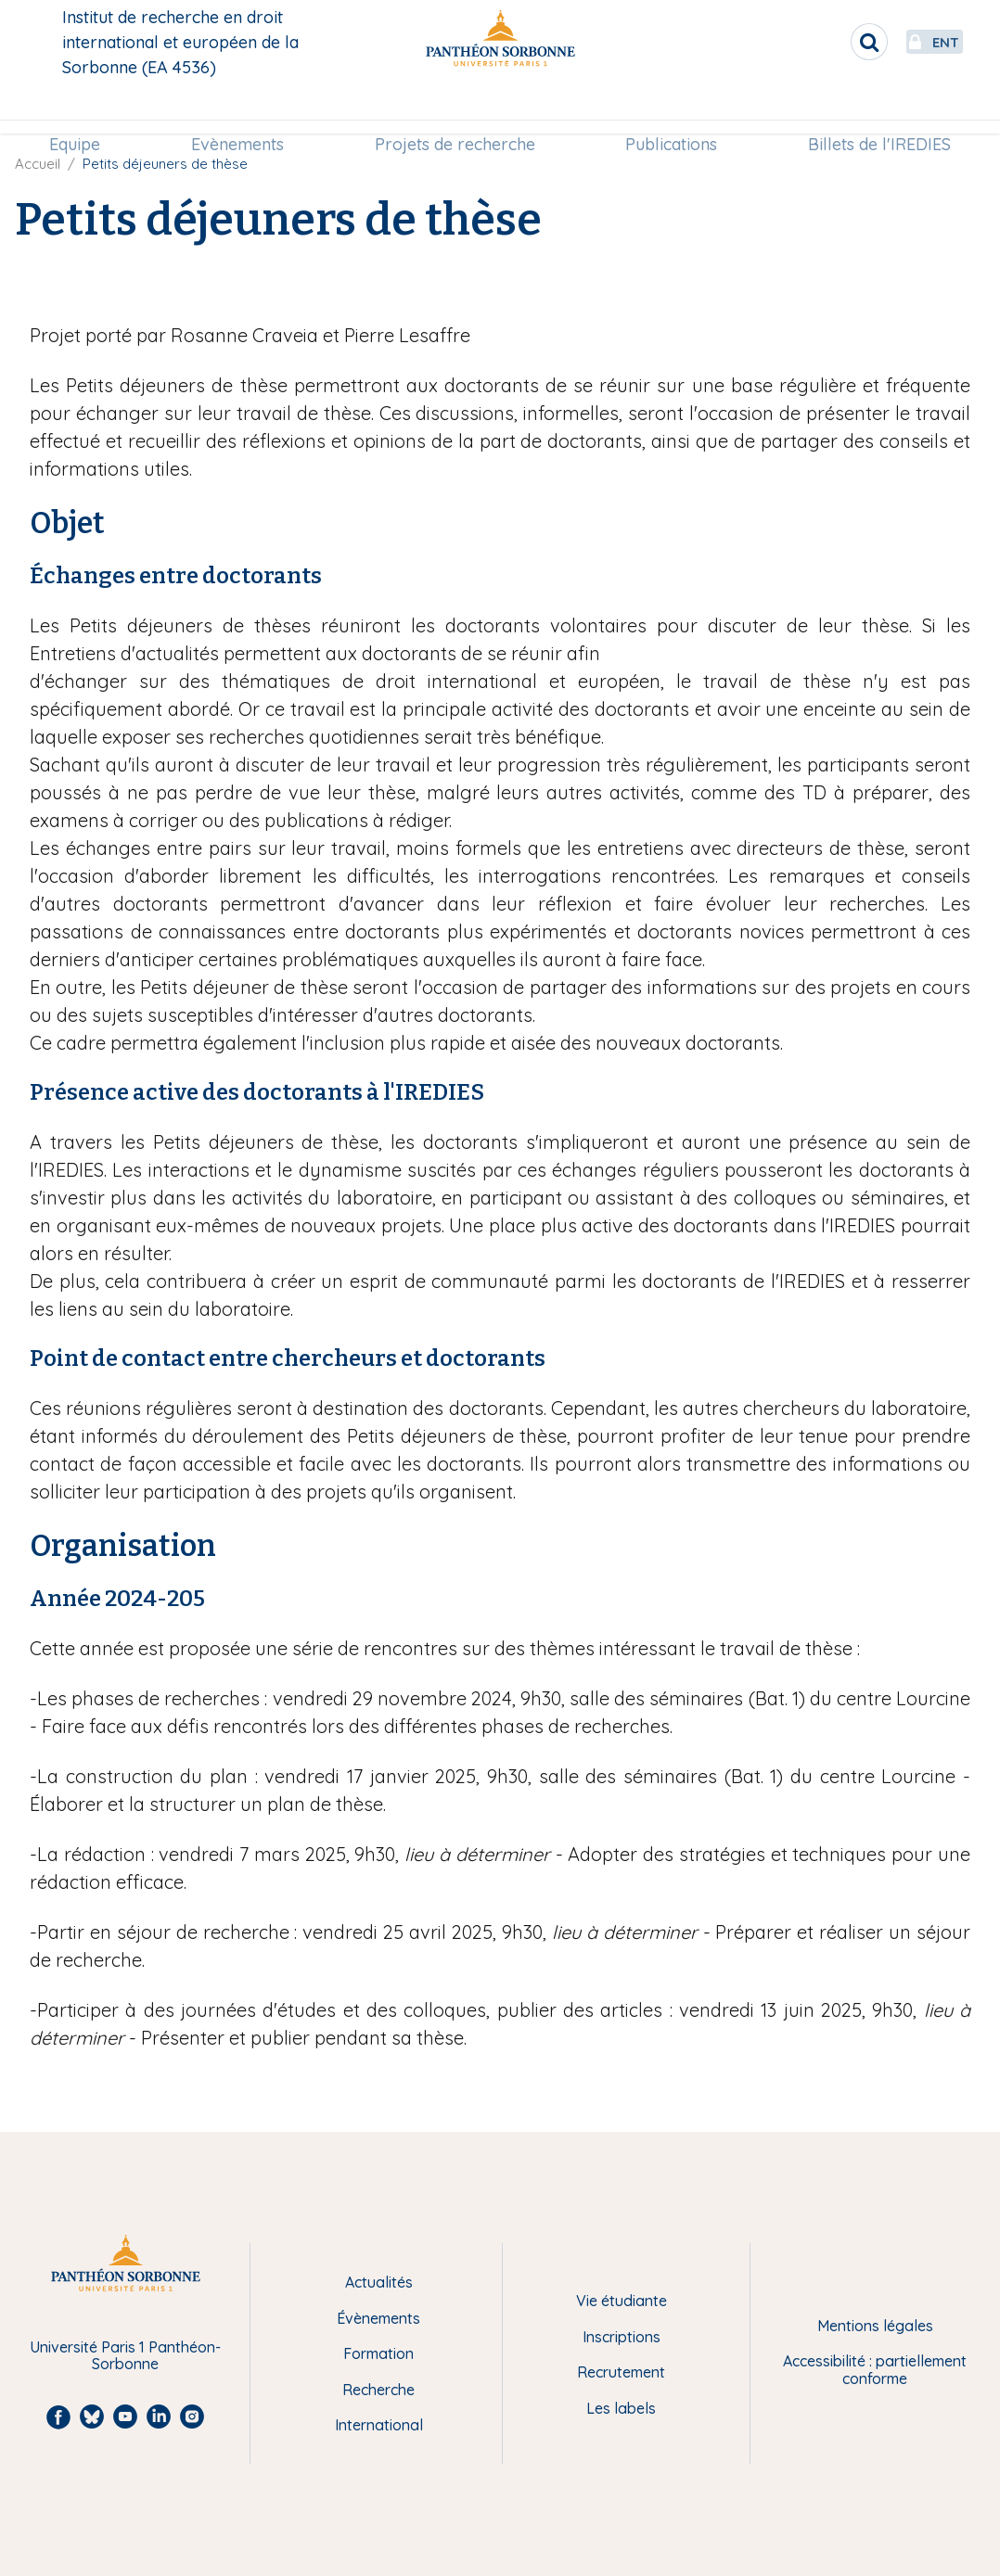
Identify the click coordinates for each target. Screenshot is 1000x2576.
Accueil (37, 163)
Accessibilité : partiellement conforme (875, 2370)
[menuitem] (86, 108)
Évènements (378, 2318)
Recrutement (621, 2372)
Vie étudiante (621, 2300)
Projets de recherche (455, 108)
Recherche (378, 2389)
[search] (820, 41)
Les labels (621, 2408)
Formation (378, 2353)
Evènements (243, 108)
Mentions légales (875, 2325)
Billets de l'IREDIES (868, 108)
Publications (666, 108)
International (379, 2425)
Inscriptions (621, 2336)
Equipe (85, 108)
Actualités (379, 2282)
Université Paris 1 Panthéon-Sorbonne (125, 2356)
